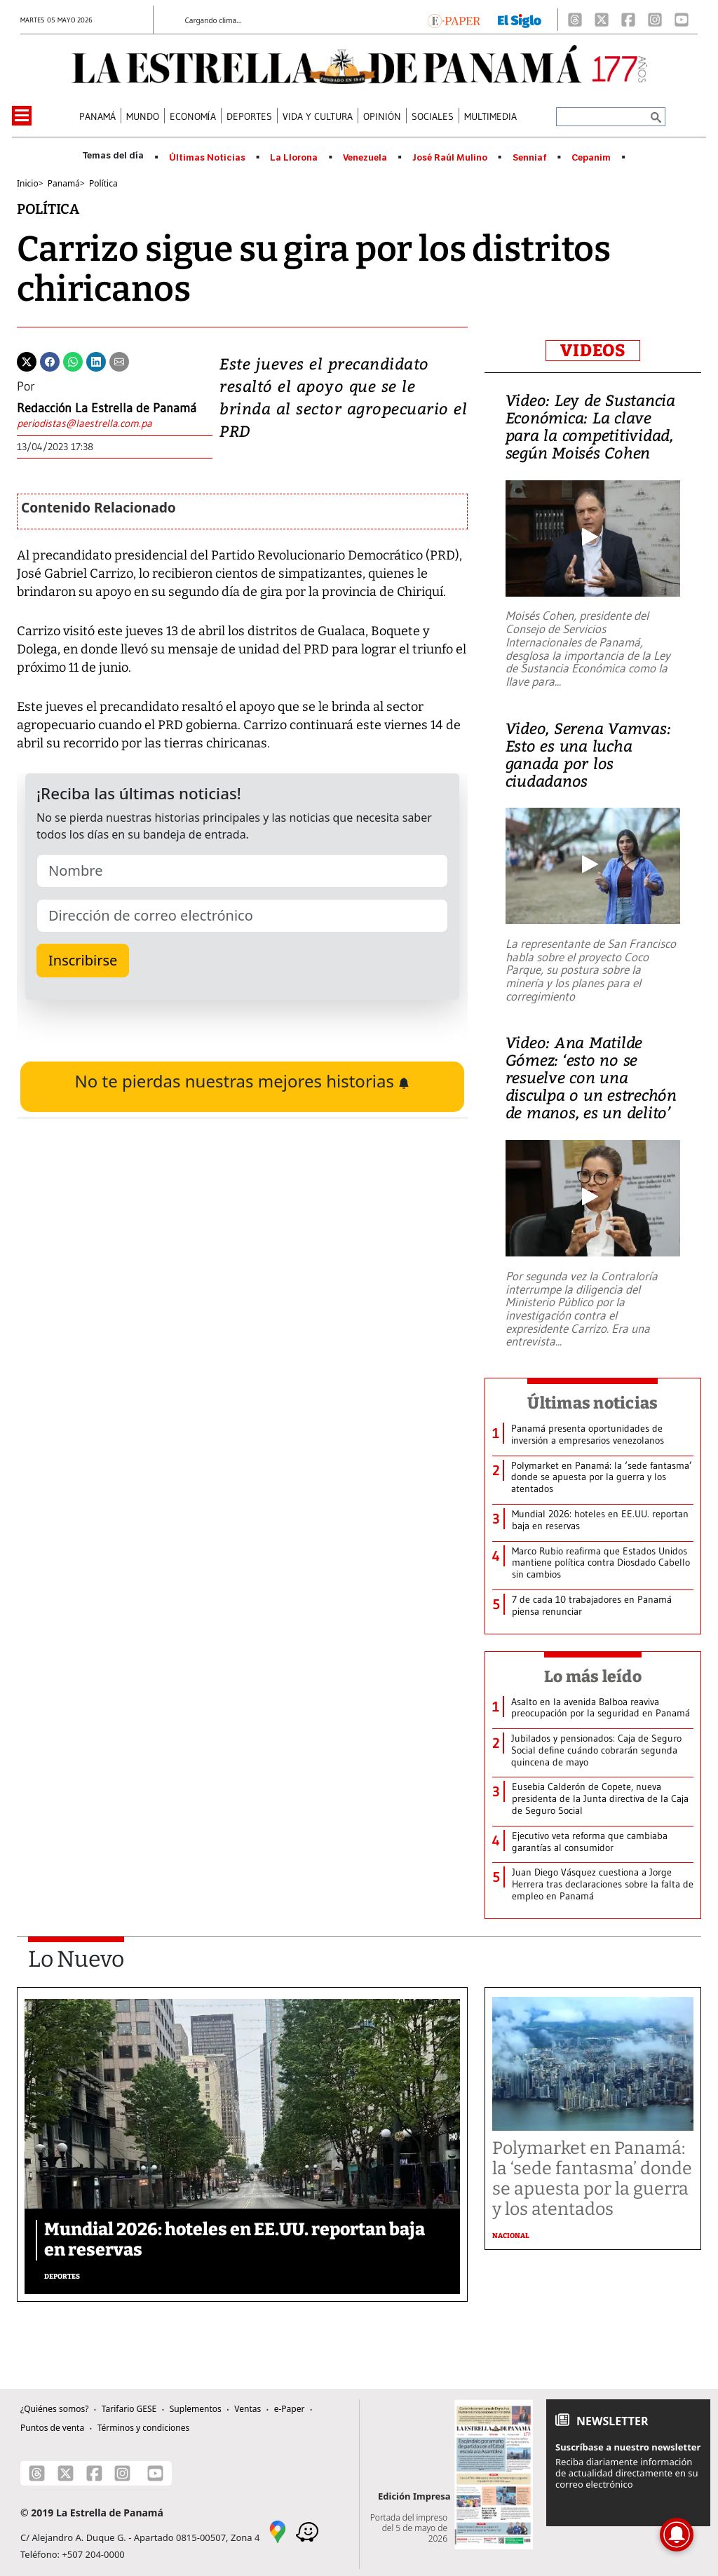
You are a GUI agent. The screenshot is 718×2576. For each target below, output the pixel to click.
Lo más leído (593, 1676)
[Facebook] (628, 19)
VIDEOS (592, 350)
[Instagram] (655, 19)
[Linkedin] (96, 360)
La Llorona (294, 157)
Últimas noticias (592, 1403)
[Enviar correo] (106, 425)
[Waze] (307, 2530)
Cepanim (591, 157)
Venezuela (365, 157)
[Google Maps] (277, 2530)
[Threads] (575, 19)
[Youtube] (681, 19)
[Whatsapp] (73, 360)
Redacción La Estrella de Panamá (106, 408)
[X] (601, 19)
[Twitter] (26, 360)
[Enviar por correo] (119, 360)
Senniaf (530, 157)
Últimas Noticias (207, 157)
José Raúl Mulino (449, 157)
